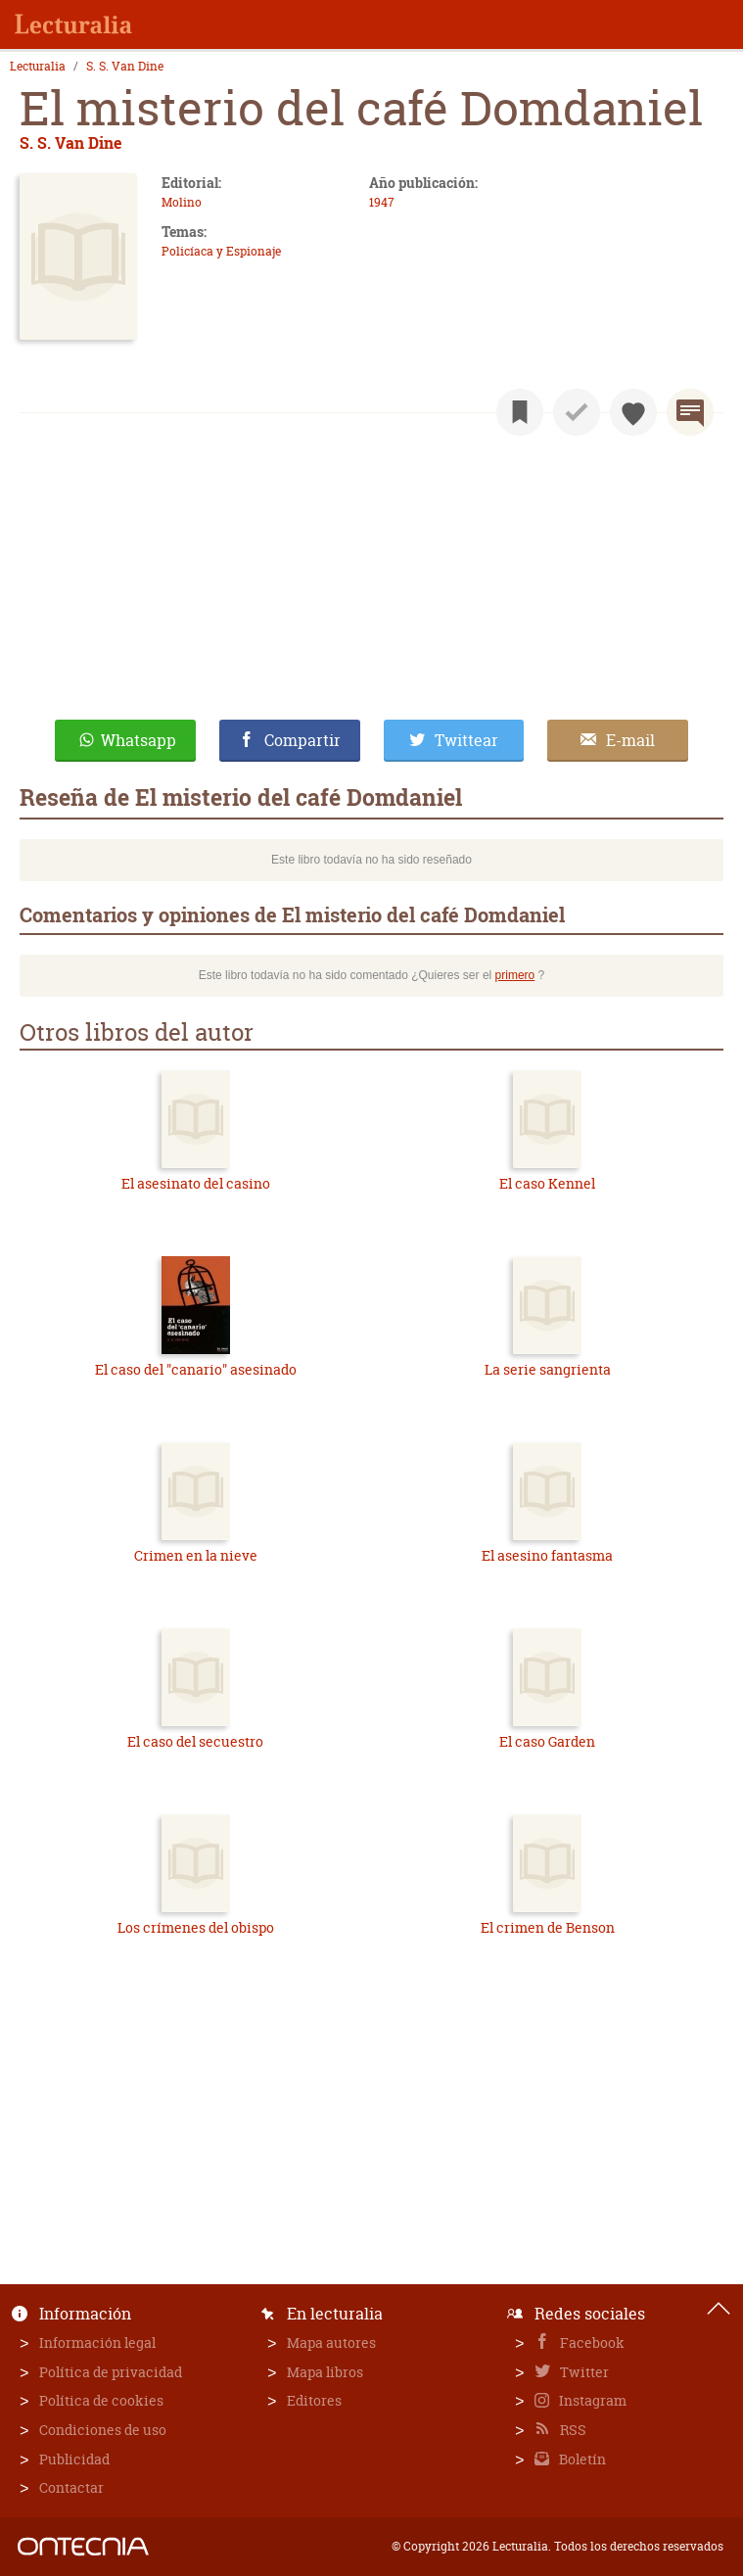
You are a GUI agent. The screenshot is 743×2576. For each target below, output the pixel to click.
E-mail (630, 740)
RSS (571, 2429)
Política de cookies (101, 2400)
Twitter (583, 2372)
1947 (382, 202)
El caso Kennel (547, 1183)
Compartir (302, 740)
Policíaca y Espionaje (221, 251)
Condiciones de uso (102, 2429)
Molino (182, 202)
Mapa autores (331, 2342)
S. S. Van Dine (124, 66)
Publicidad (74, 2459)
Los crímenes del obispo (195, 1927)
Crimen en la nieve (195, 1555)
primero (515, 975)
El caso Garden (547, 1741)
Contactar (71, 2487)
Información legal (97, 2342)
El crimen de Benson (548, 1927)
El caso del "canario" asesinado (196, 1369)
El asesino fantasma (547, 1555)
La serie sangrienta (548, 1369)
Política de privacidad (110, 2372)
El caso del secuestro (195, 1741)
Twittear (466, 740)
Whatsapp (138, 740)
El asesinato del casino (195, 1183)
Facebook (591, 2342)
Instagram (591, 2400)
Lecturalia (38, 66)
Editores (314, 2400)
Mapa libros (325, 2372)
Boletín (581, 2459)
